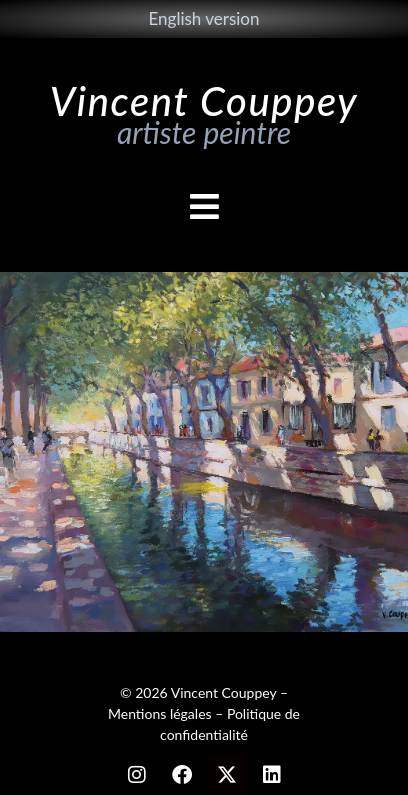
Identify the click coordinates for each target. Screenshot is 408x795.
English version (203, 18)
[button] (204, 207)
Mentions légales (160, 713)
